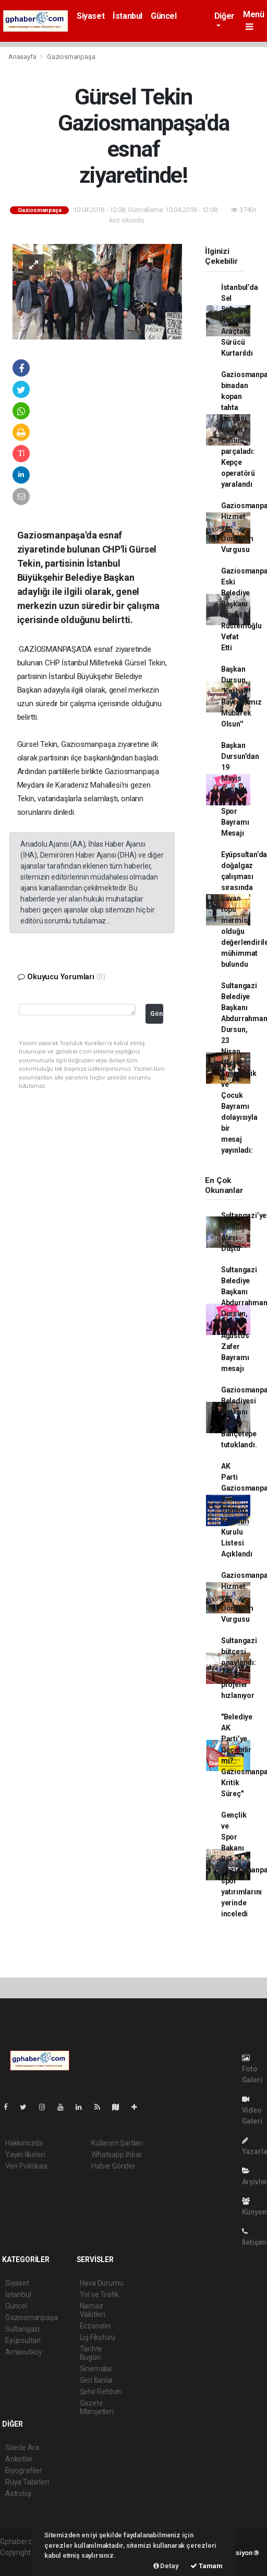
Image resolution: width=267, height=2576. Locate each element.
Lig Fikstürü (98, 2337)
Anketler (18, 2459)
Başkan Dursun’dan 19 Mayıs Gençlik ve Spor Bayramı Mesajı (240, 789)
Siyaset (90, 16)
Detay (166, 2566)
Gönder (156, 1013)
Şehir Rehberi (101, 2391)
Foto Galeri (252, 2069)
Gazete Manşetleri (97, 2407)
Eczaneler (96, 2326)
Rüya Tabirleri (26, 2482)
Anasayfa (23, 57)
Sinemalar (96, 2368)
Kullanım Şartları (117, 2143)
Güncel (164, 16)
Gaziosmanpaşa (71, 57)
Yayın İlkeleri (25, 2154)
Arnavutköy (23, 2352)
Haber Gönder (113, 2166)
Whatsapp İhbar (116, 2154)
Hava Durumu (102, 2283)
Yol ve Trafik (99, 2294)
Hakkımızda (24, 2143)
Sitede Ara (22, 2447)
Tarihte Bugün (91, 2353)
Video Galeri (252, 2110)
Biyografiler (23, 2470)
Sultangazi (22, 2329)
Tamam (206, 2566)
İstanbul (127, 16)
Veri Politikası (26, 2166)
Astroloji (18, 2493)
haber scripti (20, 2563)
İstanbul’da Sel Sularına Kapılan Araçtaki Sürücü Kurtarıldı (239, 320)
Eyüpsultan (23, 2340)
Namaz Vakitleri (92, 2310)
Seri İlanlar (97, 2380)
